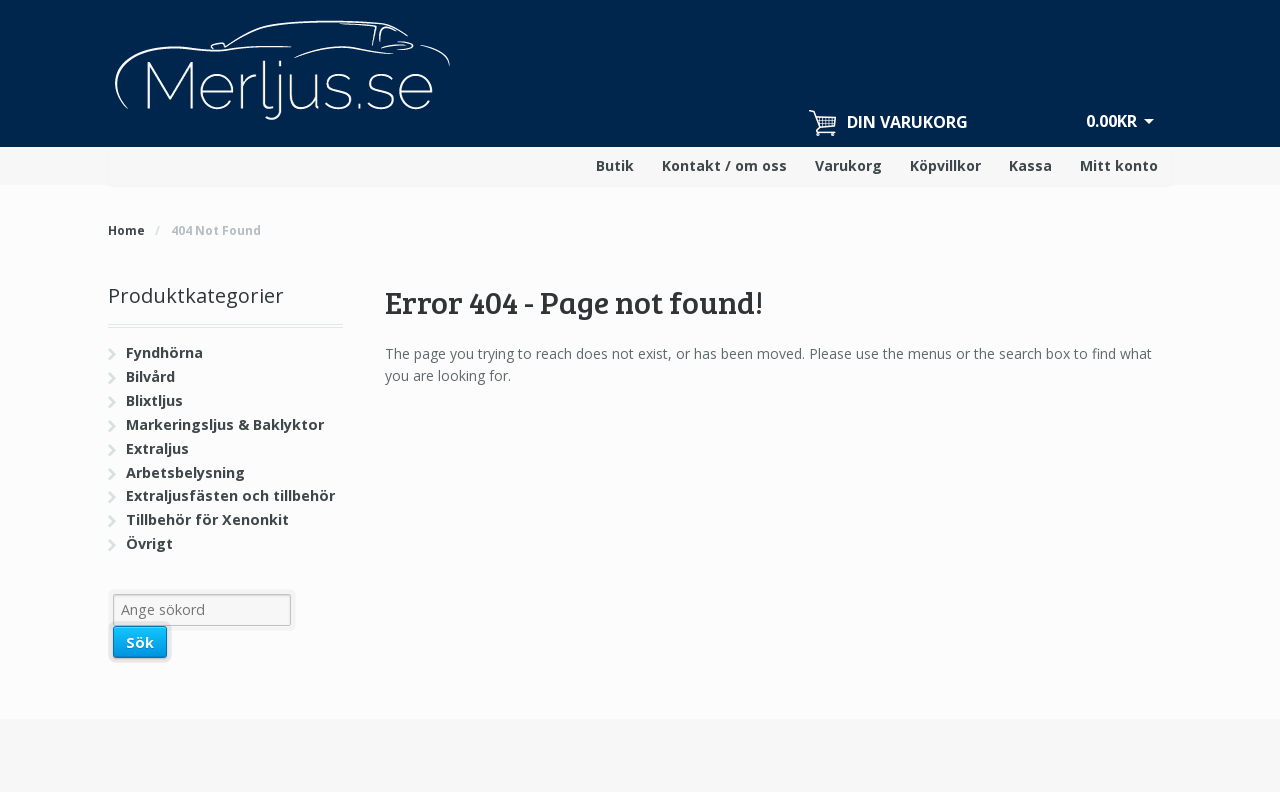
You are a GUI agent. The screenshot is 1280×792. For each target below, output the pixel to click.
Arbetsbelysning (185, 472)
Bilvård (150, 376)
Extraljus (157, 448)
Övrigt (149, 543)
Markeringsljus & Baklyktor (225, 424)
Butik (615, 165)
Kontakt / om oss (724, 165)
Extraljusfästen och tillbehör (230, 495)
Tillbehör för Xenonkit (207, 519)
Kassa (1030, 165)
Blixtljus (154, 400)
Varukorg (848, 165)
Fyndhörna (164, 352)
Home (126, 230)
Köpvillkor (945, 165)
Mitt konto (1119, 165)
